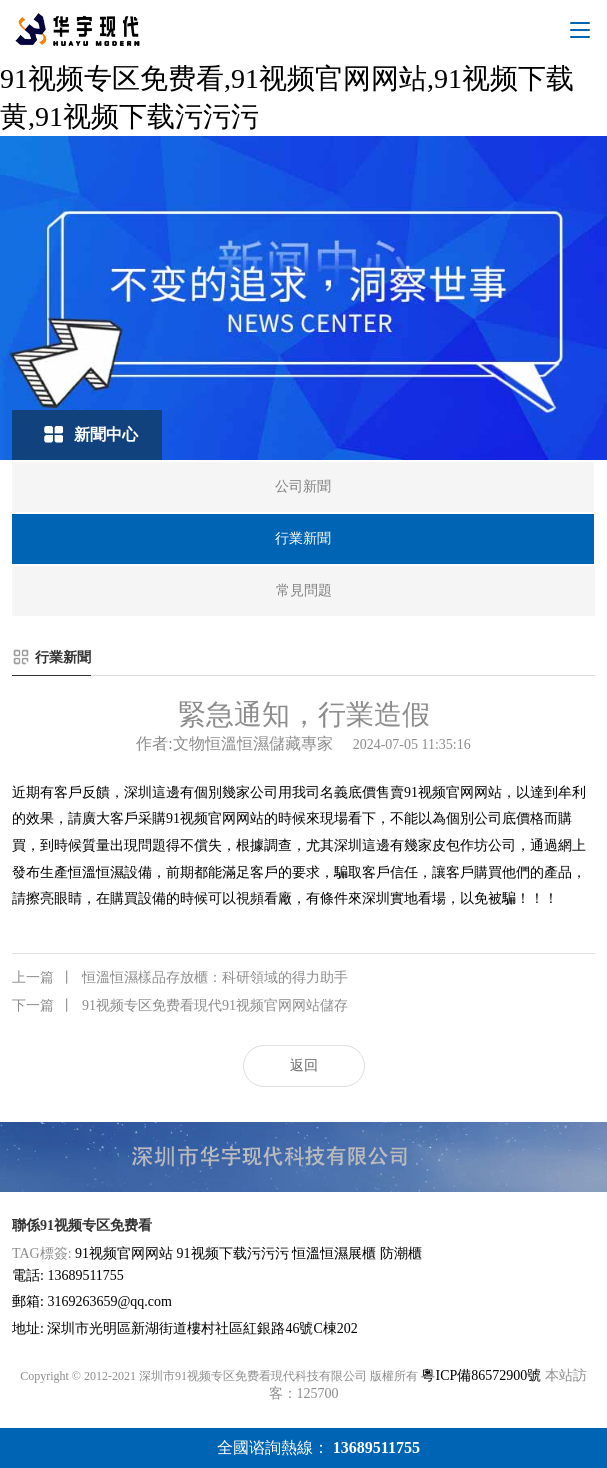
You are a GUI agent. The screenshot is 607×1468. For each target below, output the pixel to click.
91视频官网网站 (453, 792)
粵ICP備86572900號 (481, 1375)
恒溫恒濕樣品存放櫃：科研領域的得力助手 (180, 978)
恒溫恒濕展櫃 (334, 1253)
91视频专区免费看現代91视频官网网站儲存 (180, 1006)
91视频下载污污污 (233, 1253)
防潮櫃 (401, 1253)
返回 (304, 1065)
